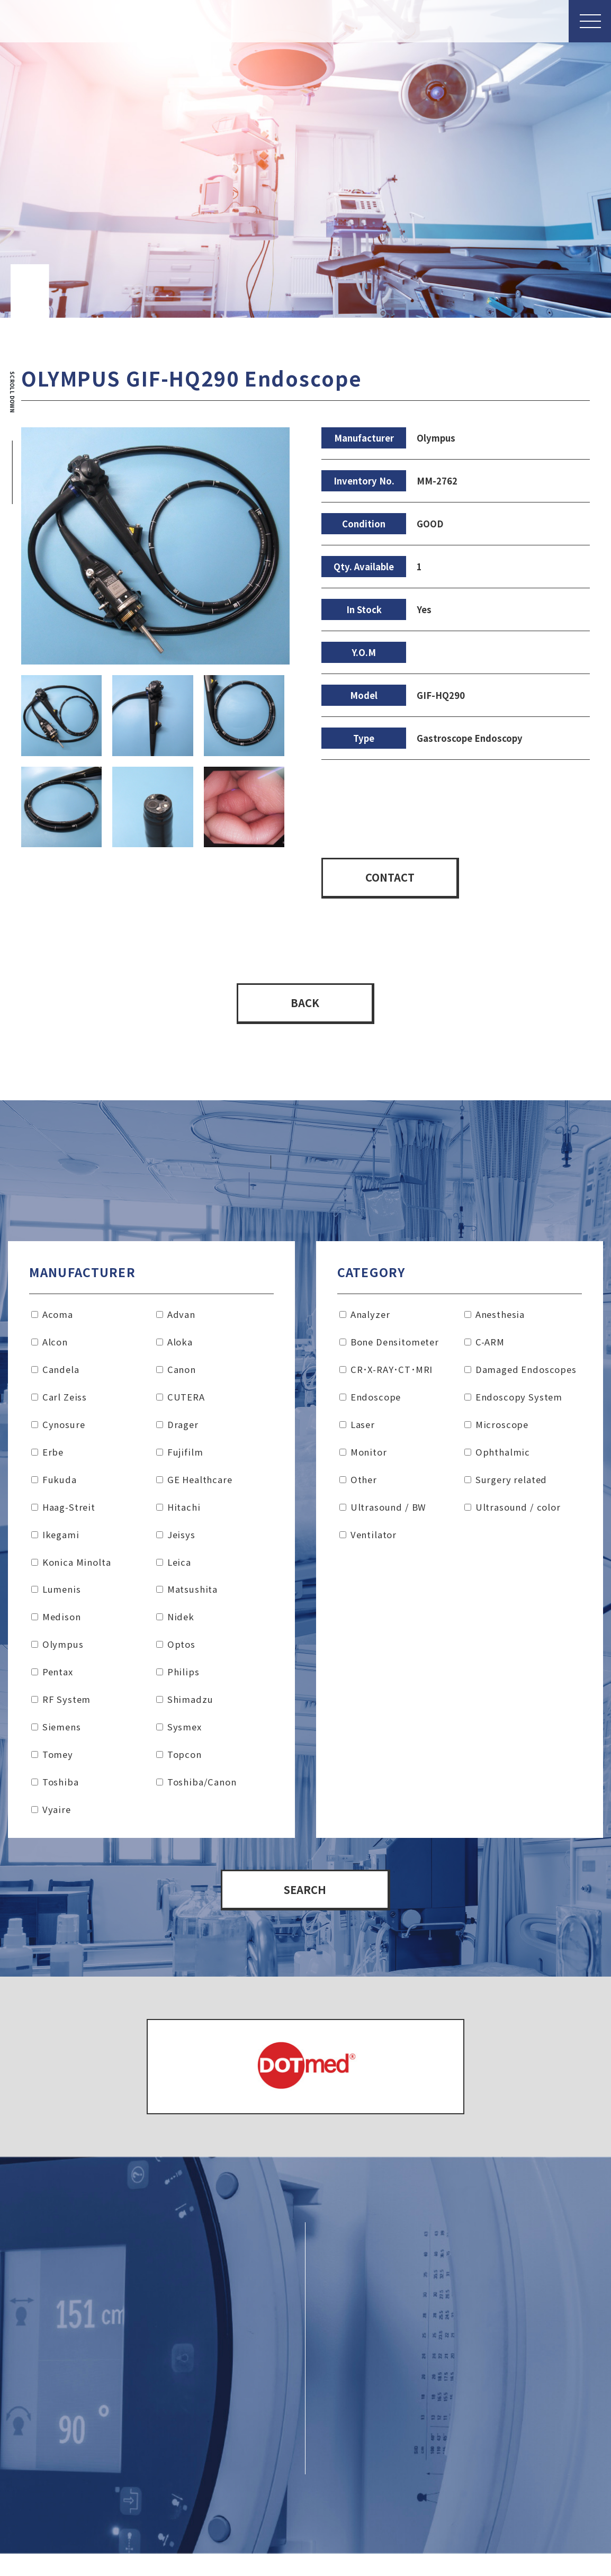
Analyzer (364, 1318)
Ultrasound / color (512, 1510)
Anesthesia (494, 1318)
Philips (178, 1676)
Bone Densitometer (389, 1346)
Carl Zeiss (59, 1401)
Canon (176, 1373)
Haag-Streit (63, 1510)
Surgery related (505, 1483)
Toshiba (55, 1786)
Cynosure (58, 1428)
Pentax (52, 1676)
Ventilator (368, 1538)
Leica (173, 1565)
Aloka (174, 1346)
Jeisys (175, 1538)
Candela (55, 1373)
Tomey (52, 1758)
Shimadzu (184, 1703)
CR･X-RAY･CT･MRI (386, 1373)
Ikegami (55, 1538)
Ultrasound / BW (382, 1510)
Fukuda (54, 1483)
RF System (61, 1703)
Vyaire (51, 1813)
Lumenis (56, 1593)
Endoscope (370, 1401)
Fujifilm (179, 1456)
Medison (56, 1620)
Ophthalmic (497, 1456)
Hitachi (178, 1510)
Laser (357, 1428)
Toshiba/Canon (196, 1786)
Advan (175, 1318)
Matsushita (187, 1593)
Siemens (56, 1731)
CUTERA (180, 1401)
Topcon (179, 1758)
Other (358, 1483)
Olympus (57, 1648)
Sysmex (179, 1731)
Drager (177, 1428)
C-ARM (484, 1346)
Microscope (496, 1428)
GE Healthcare (194, 1483)
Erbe (47, 1456)
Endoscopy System (513, 1401)
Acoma (52, 1318)
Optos (175, 1648)
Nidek (175, 1620)
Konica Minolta (71, 1565)
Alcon (49, 1346)
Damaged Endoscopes (520, 1373)
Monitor (363, 1456)
